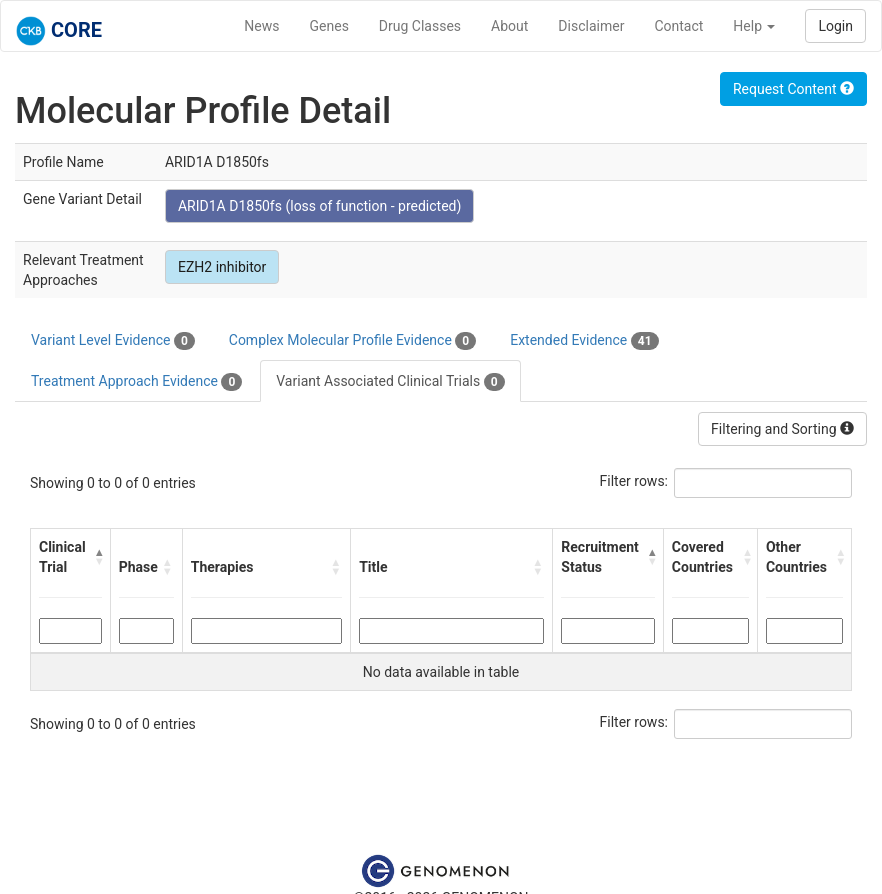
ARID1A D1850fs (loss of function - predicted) (319, 206)
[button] (98, 557)
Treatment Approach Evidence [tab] (136, 382)
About (509, 26)
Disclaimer (591, 26)
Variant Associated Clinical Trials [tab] (390, 382)
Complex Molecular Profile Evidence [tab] (352, 341)
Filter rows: (634, 481)
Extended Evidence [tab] (584, 341)
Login (835, 26)
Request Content (793, 89)
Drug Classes (420, 26)
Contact (678, 26)
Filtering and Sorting (782, 429)
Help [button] (754, 26)
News (261, 26)
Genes (329, 26)
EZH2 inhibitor (222, 267)
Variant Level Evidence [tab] (113, 341)
